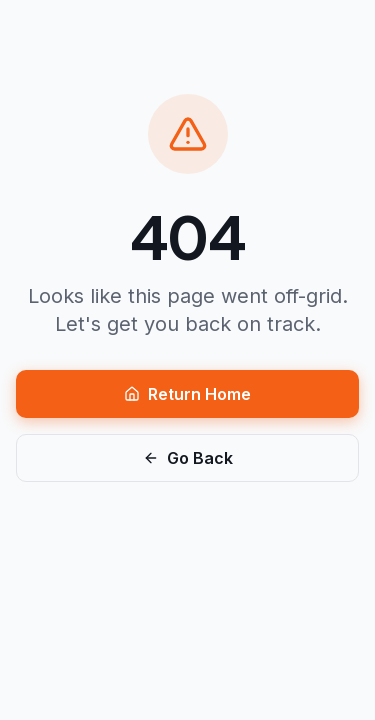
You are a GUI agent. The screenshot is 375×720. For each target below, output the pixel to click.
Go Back (188, 458)
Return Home (187, 394)
